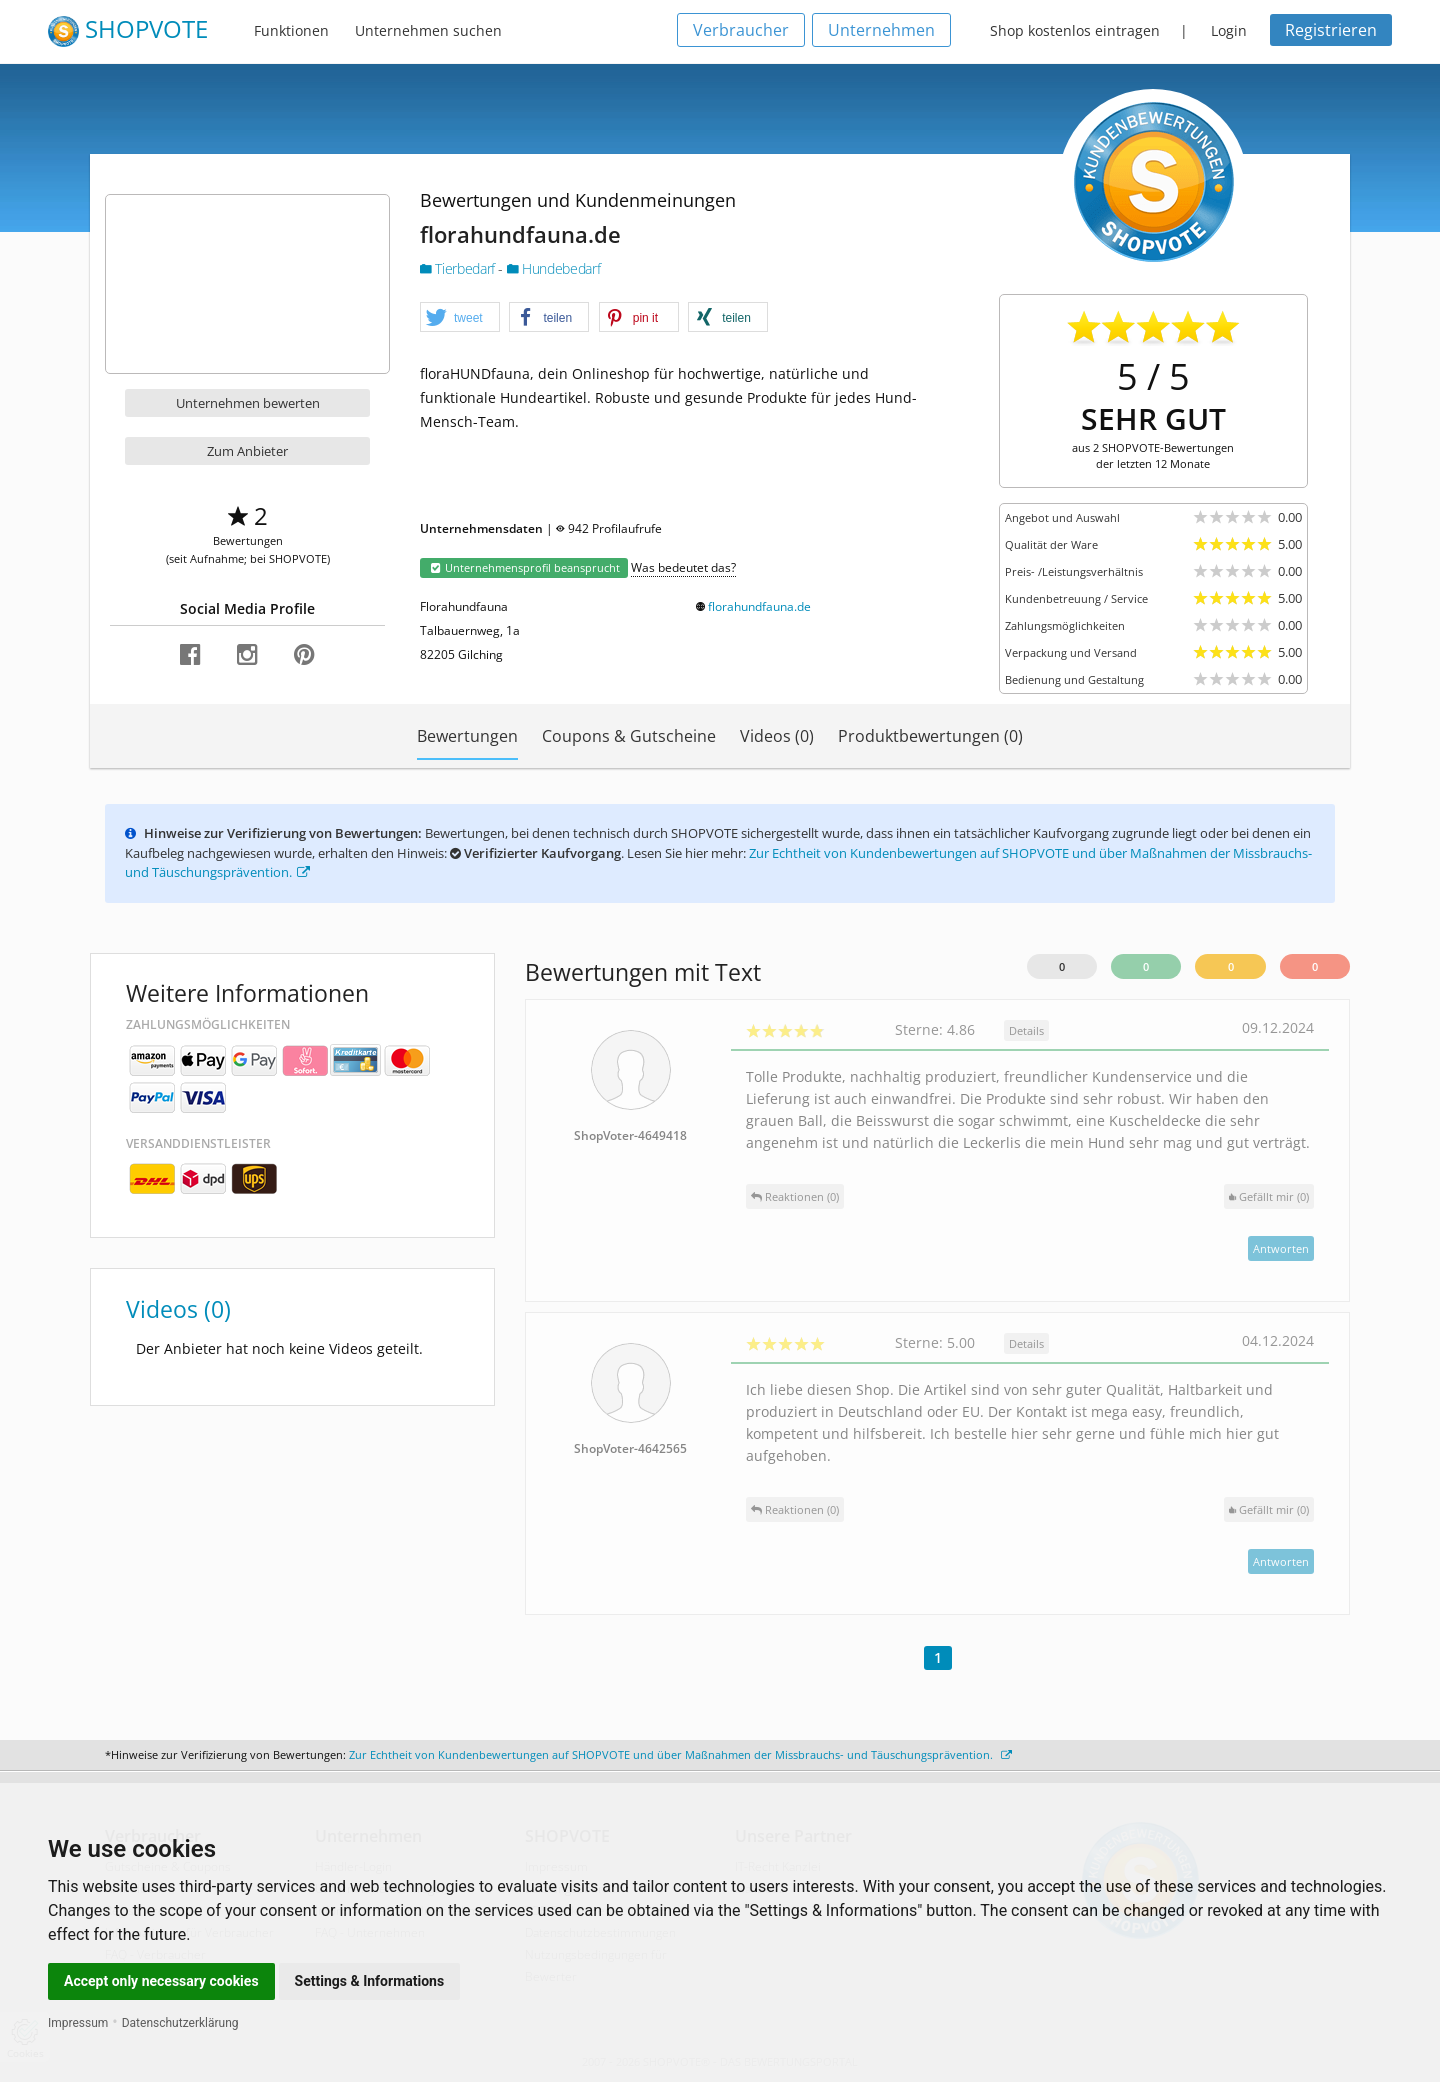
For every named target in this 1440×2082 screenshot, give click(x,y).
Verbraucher (741, 30)
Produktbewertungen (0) (930, 736)
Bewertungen (467, 736)
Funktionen (291, 30)
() (1269, 1196)
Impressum (78, 2023)
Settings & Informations (370, 1981)
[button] (460, 318)
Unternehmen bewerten (248, 403)
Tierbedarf (459, 268)
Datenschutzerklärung (180, 2023)
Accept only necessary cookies (161, 1981)
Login (1229, 30)
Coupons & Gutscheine (629, 736)
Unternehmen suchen (428, 30)
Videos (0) (777, 736)
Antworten (1281, 1248)
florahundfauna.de (759, 606)
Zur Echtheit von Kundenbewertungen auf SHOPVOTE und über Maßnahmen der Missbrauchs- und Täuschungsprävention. (680, 1754)
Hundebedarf (553, 268)
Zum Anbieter (247, 451)
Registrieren (1331, 30)
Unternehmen (881, 30)
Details (1026, 1030)
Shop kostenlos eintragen (1075, 30)
